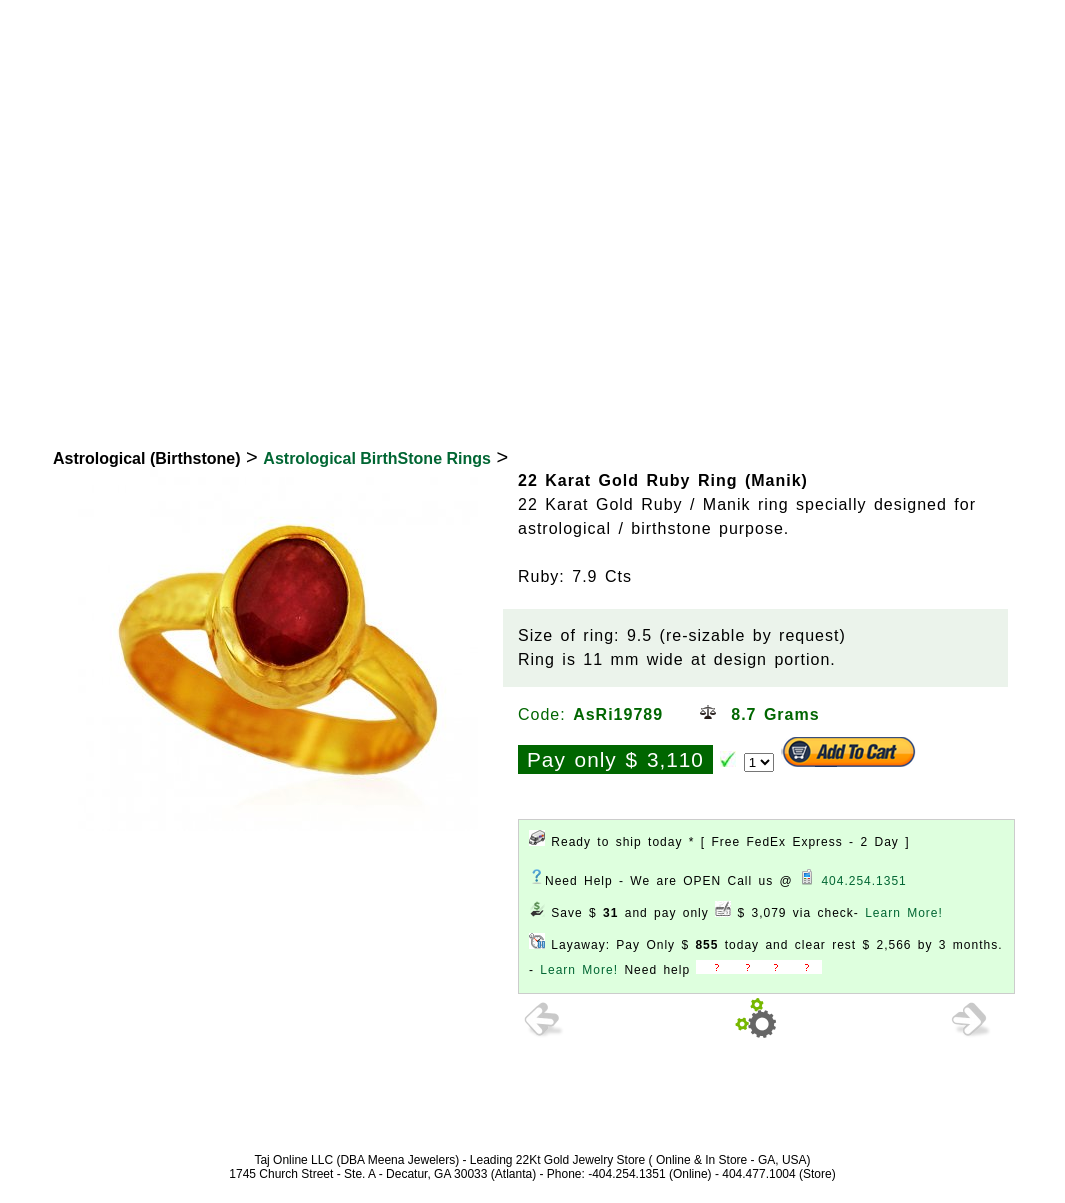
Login (864, 23)
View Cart (941, 23)
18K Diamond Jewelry (317, 382)
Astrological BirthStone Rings (377, 458)
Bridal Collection (516, 382)
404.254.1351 (863, 881)
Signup (1022, 23)
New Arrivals (670, 382)
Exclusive (807, 382)
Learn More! (904, 913)
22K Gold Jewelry (118, 382)
